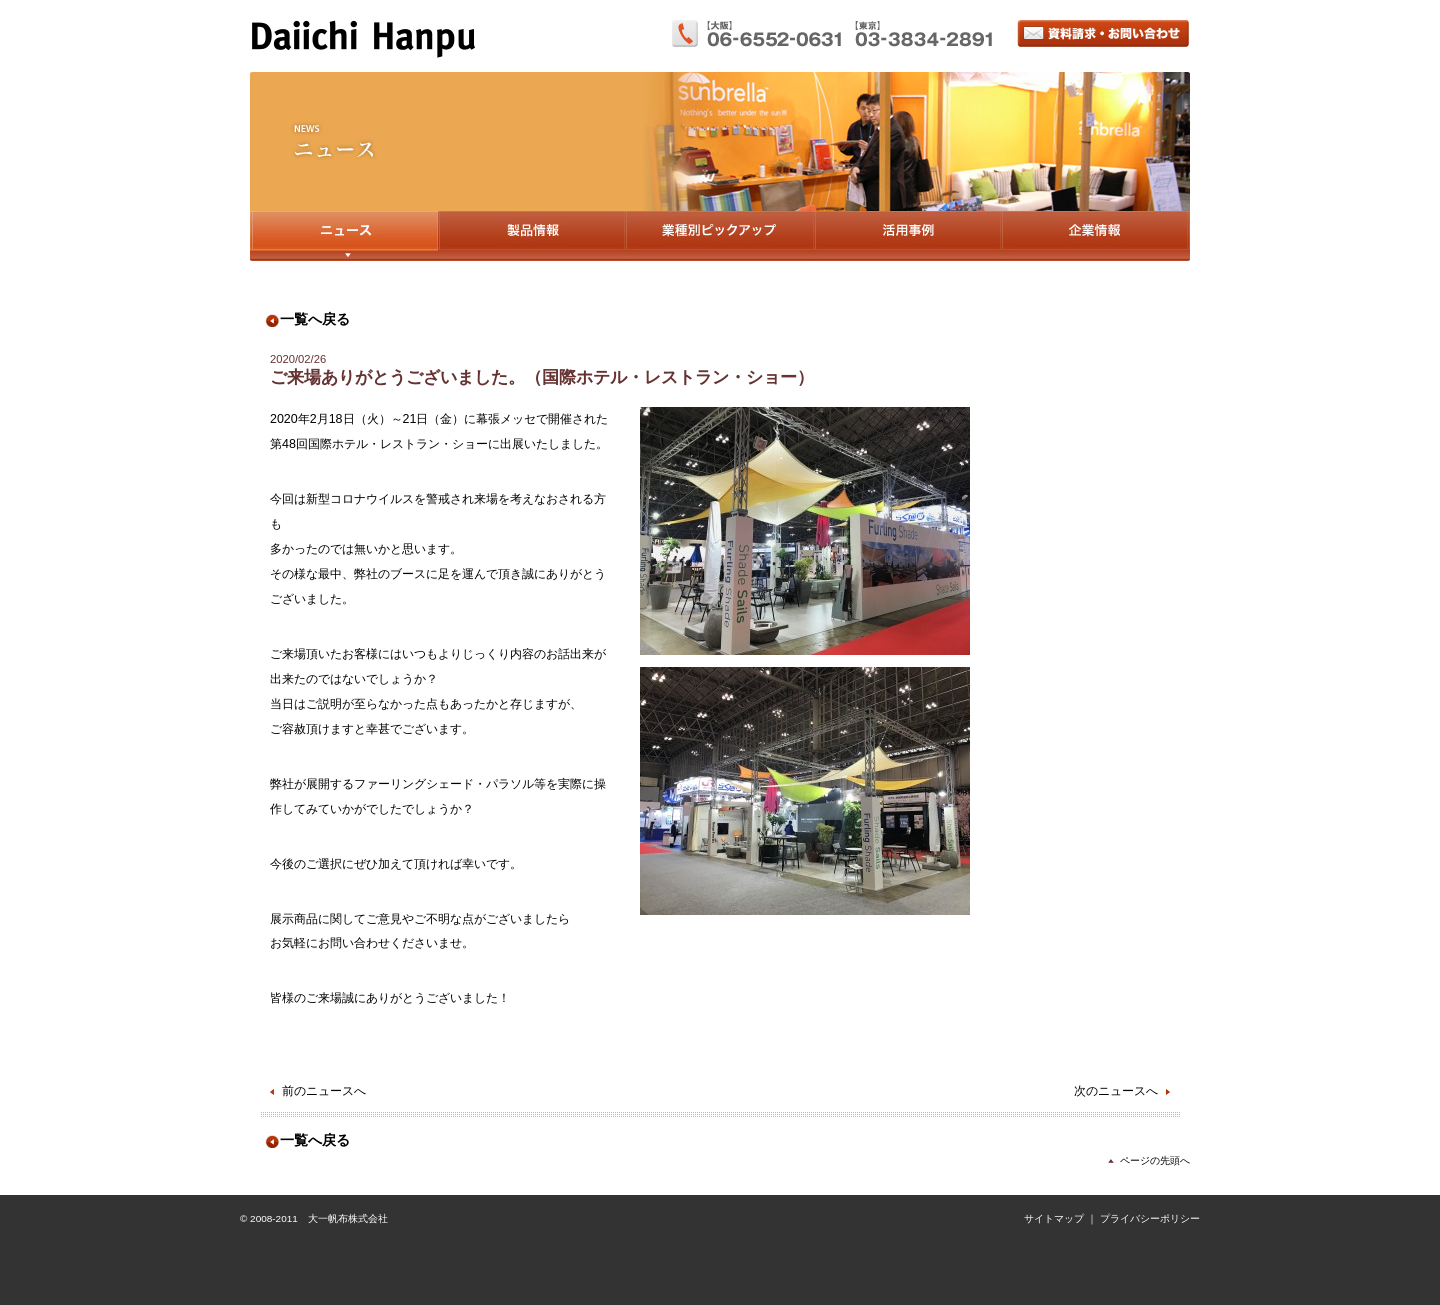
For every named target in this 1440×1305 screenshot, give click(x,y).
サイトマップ (1054, 1218)
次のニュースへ (1116, 1091)
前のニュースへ (324, 1091)
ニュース (344, 236)
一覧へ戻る (315, 319)
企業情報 (1095, 236)
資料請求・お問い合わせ (1103, 33)
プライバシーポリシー (1150, 1218)
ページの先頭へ (1155, 1160)
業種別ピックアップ (719, 236)
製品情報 (531, 236)
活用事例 (907, 236)
